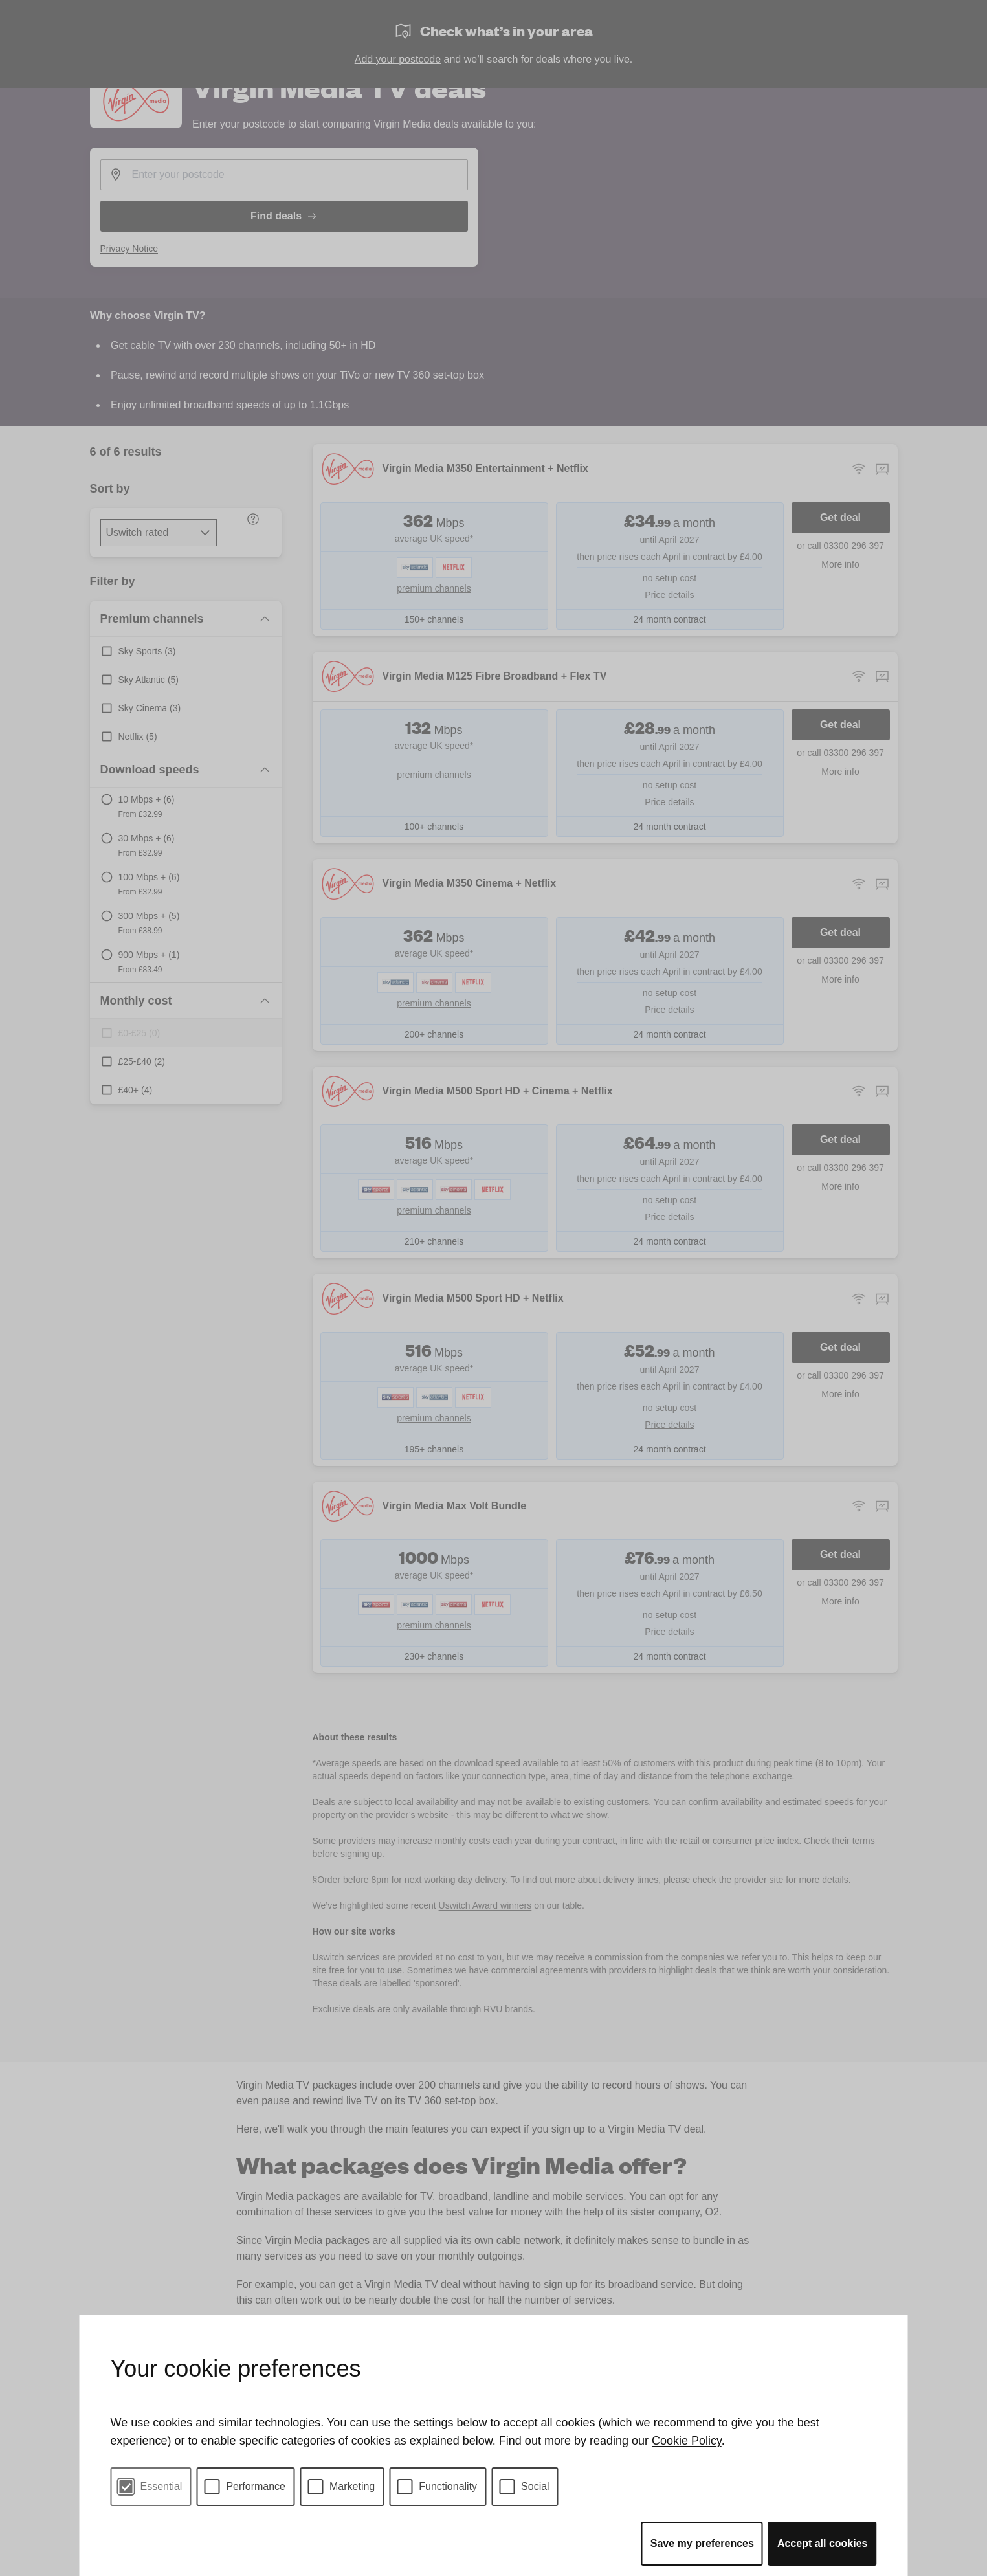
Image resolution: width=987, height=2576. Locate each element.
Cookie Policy (687, 2440)
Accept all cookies (822, 2543)
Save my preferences (702, 2543)
